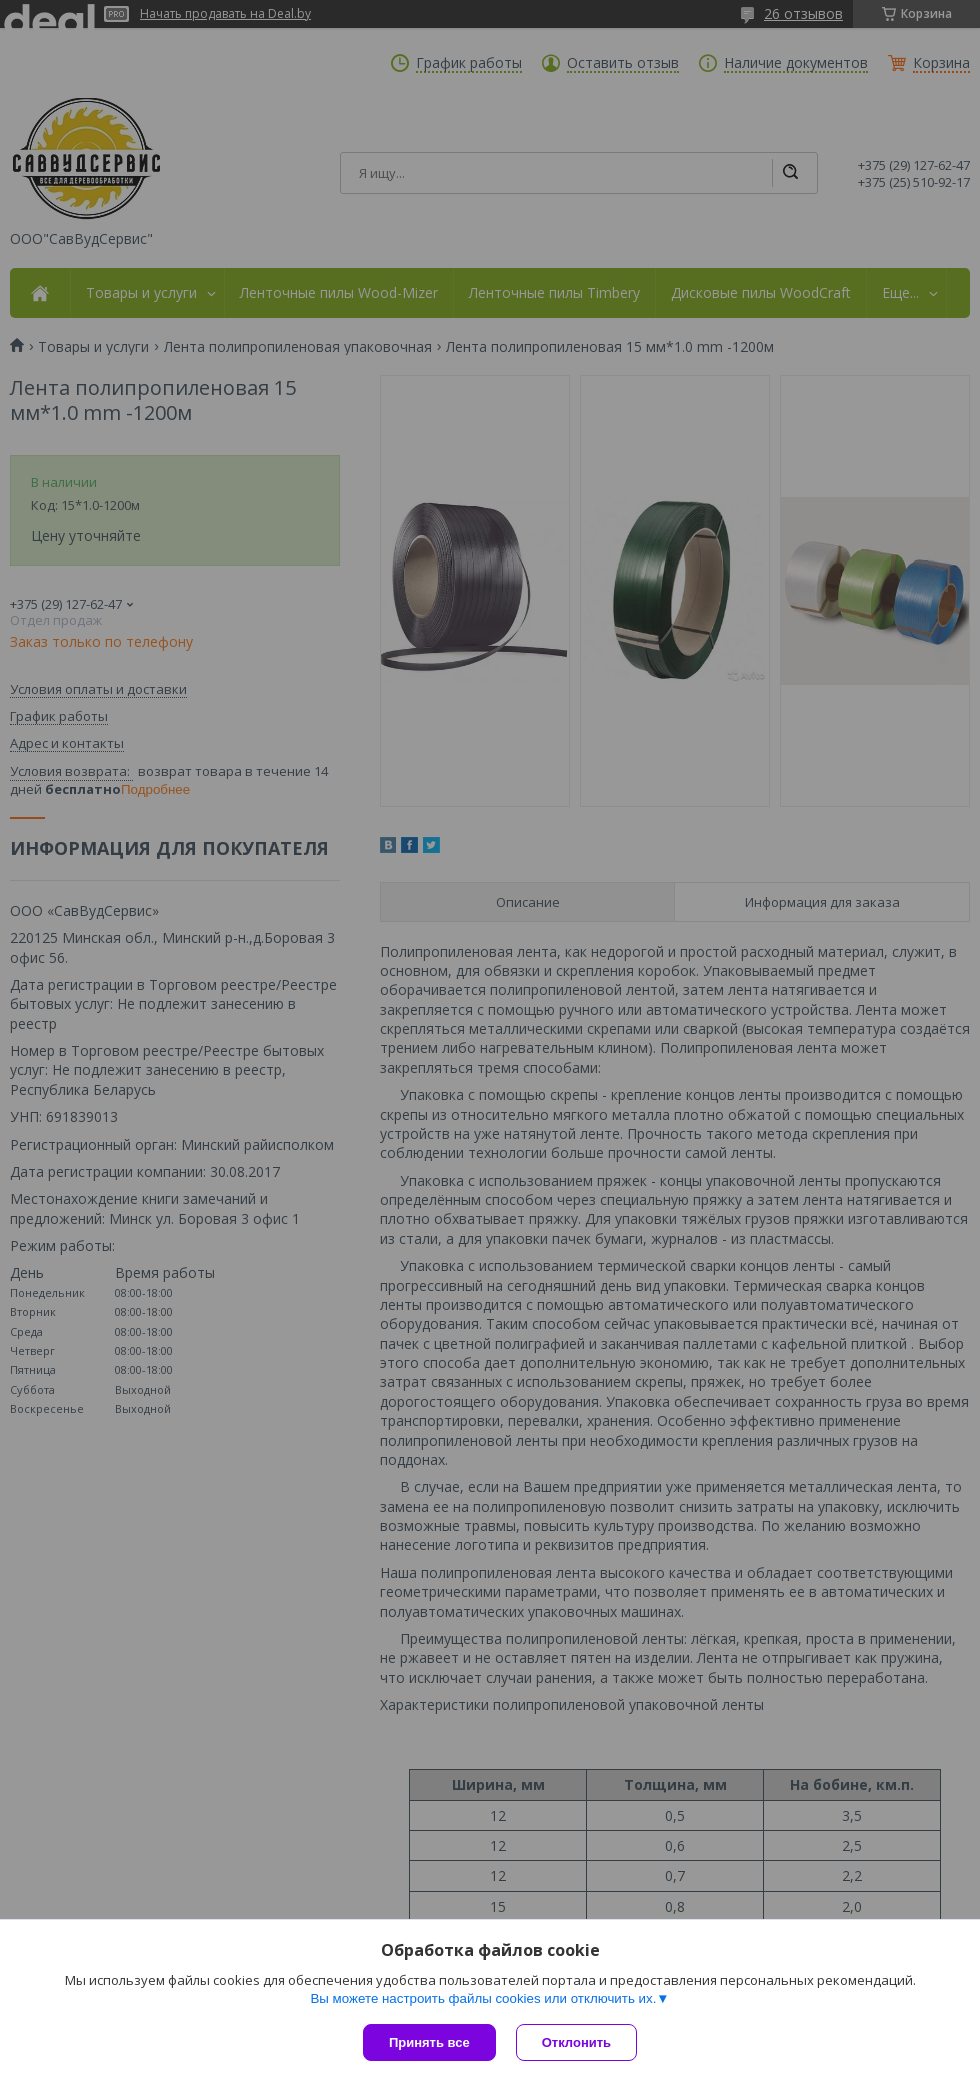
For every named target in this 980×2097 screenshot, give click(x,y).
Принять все (429, 2042)
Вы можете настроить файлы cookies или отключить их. (483, 1998)
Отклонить (576, 2042)
